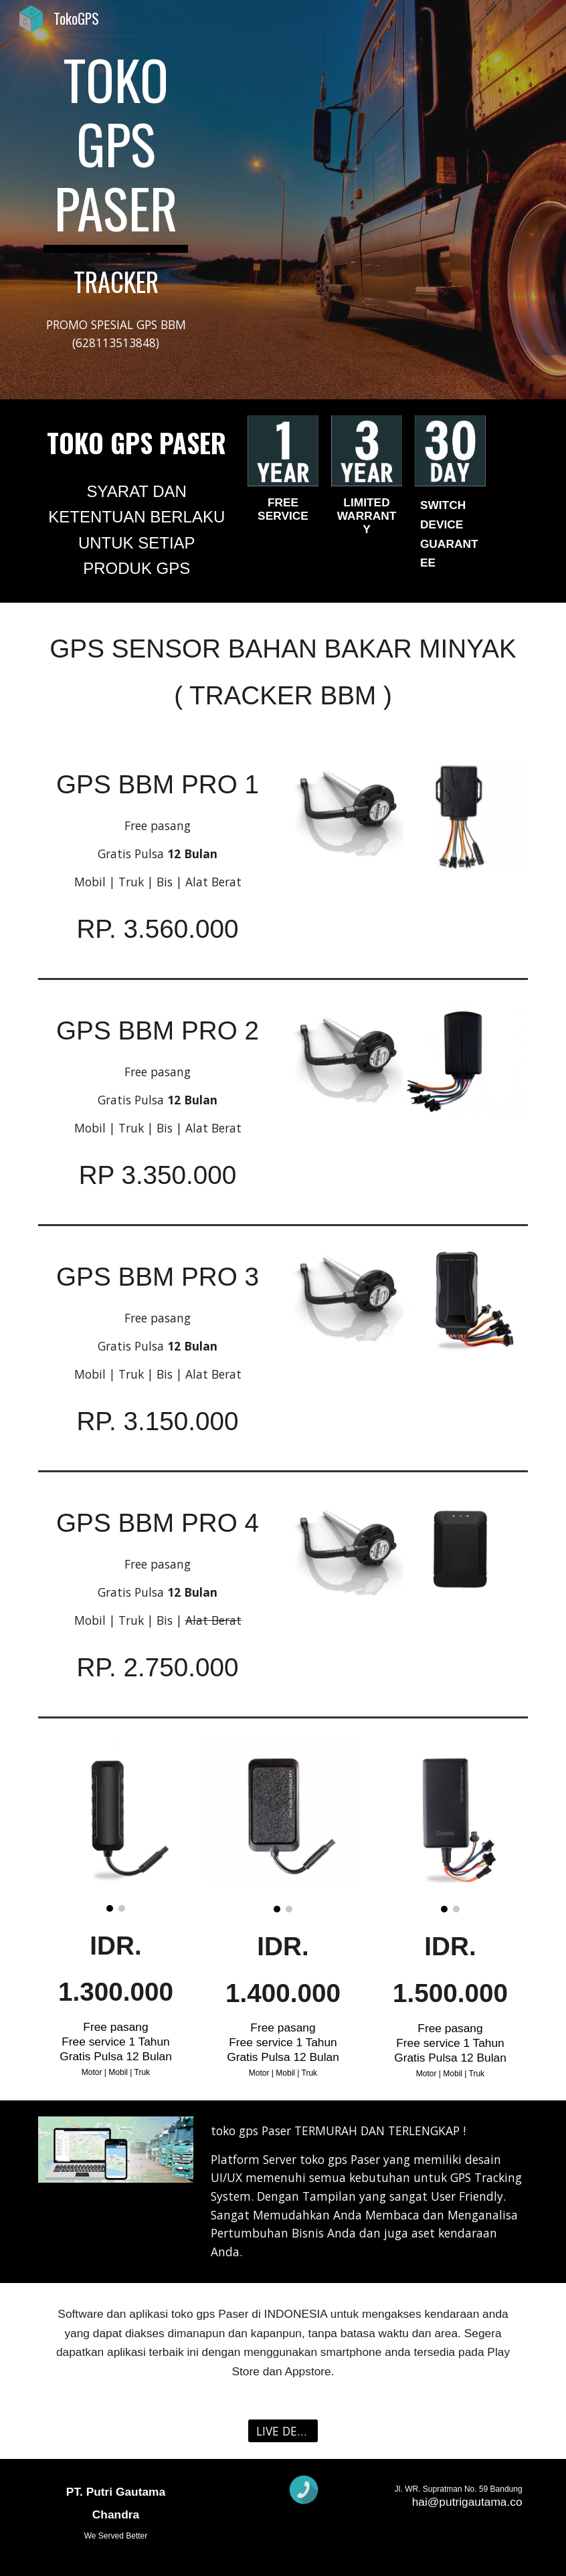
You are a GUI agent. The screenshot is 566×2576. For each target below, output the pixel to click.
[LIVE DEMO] (283, 2430)
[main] (115, 171)
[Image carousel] (115, 1825)
